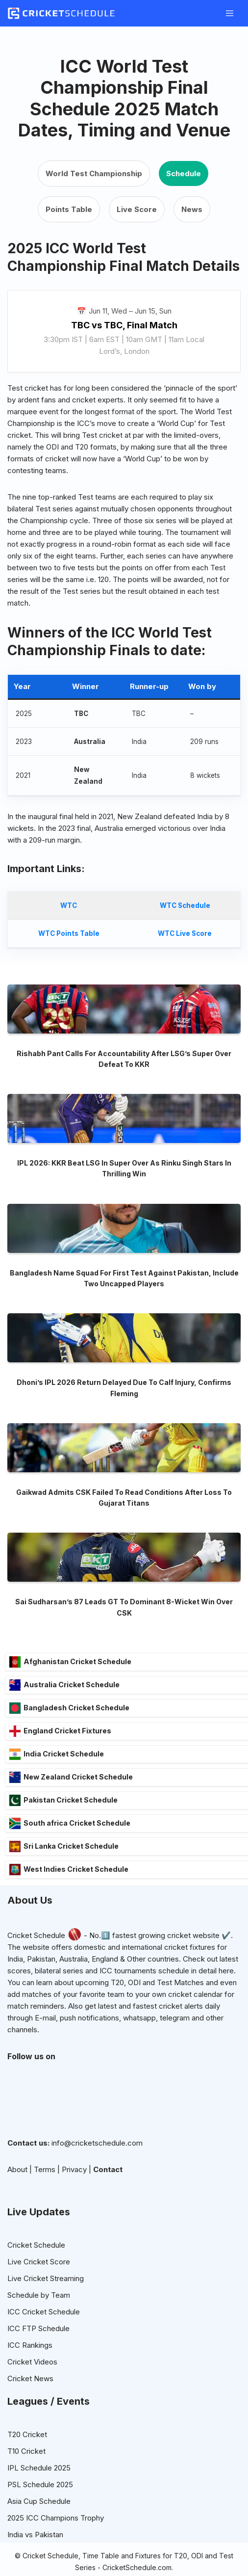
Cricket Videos (32, 2395)
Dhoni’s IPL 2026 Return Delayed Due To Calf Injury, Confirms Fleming (124, 1421)
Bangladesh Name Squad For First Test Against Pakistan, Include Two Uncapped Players (124, 1311)
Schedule (183, 173)
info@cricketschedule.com (97, 2176)
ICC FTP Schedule (38, 2361)
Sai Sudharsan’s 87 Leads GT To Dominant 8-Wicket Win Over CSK (124, 1640)
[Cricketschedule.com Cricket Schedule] (61, 13)
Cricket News (30, 2412)
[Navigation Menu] (230, 13)
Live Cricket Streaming (45, 2311)
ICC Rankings (29, 2378)
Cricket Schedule (36, 1968)
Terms (44, 2202)
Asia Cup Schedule (39, 2534)
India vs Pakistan (35, 2568)
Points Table (69, 209)
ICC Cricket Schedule (43, 2345)
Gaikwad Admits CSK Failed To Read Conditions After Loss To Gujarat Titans (124, 1530)
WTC (68, 905)
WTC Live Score (185, 933)
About (17, 2202)
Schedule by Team (38, 2328)
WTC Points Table (68, 933)
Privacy (74, 2202)
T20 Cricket (27, 2467)
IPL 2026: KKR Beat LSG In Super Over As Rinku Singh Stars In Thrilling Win (124, 1202)
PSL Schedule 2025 (40, 2518)
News (191, 209)
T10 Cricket (26, 2484)
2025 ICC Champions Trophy (55, 2551)
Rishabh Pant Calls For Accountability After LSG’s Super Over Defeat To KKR (124, 1092)
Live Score (137, 209)
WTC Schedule (185, 905)
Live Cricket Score (38, 2295)
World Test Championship (94, 173)
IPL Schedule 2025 (39, 2501)
